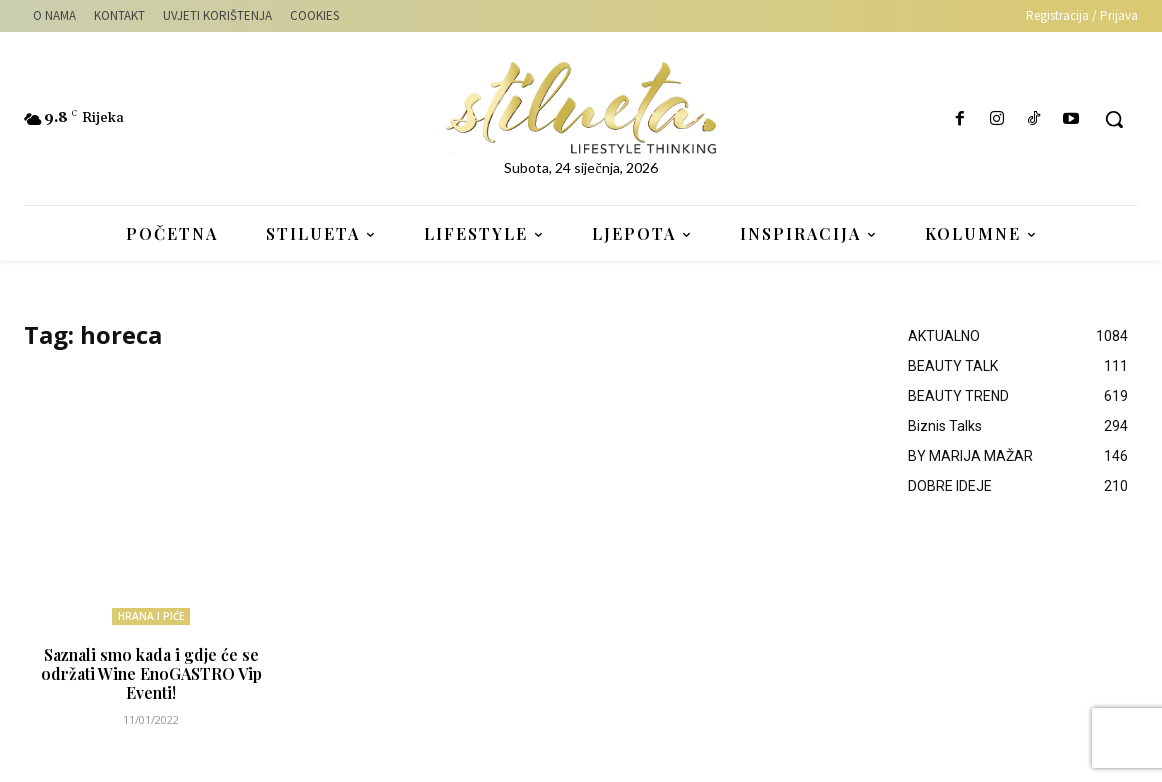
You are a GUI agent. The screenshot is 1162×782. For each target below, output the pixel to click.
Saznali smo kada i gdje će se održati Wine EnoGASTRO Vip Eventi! (151, 672)
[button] (1114, 119)
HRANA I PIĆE (151, 616)
